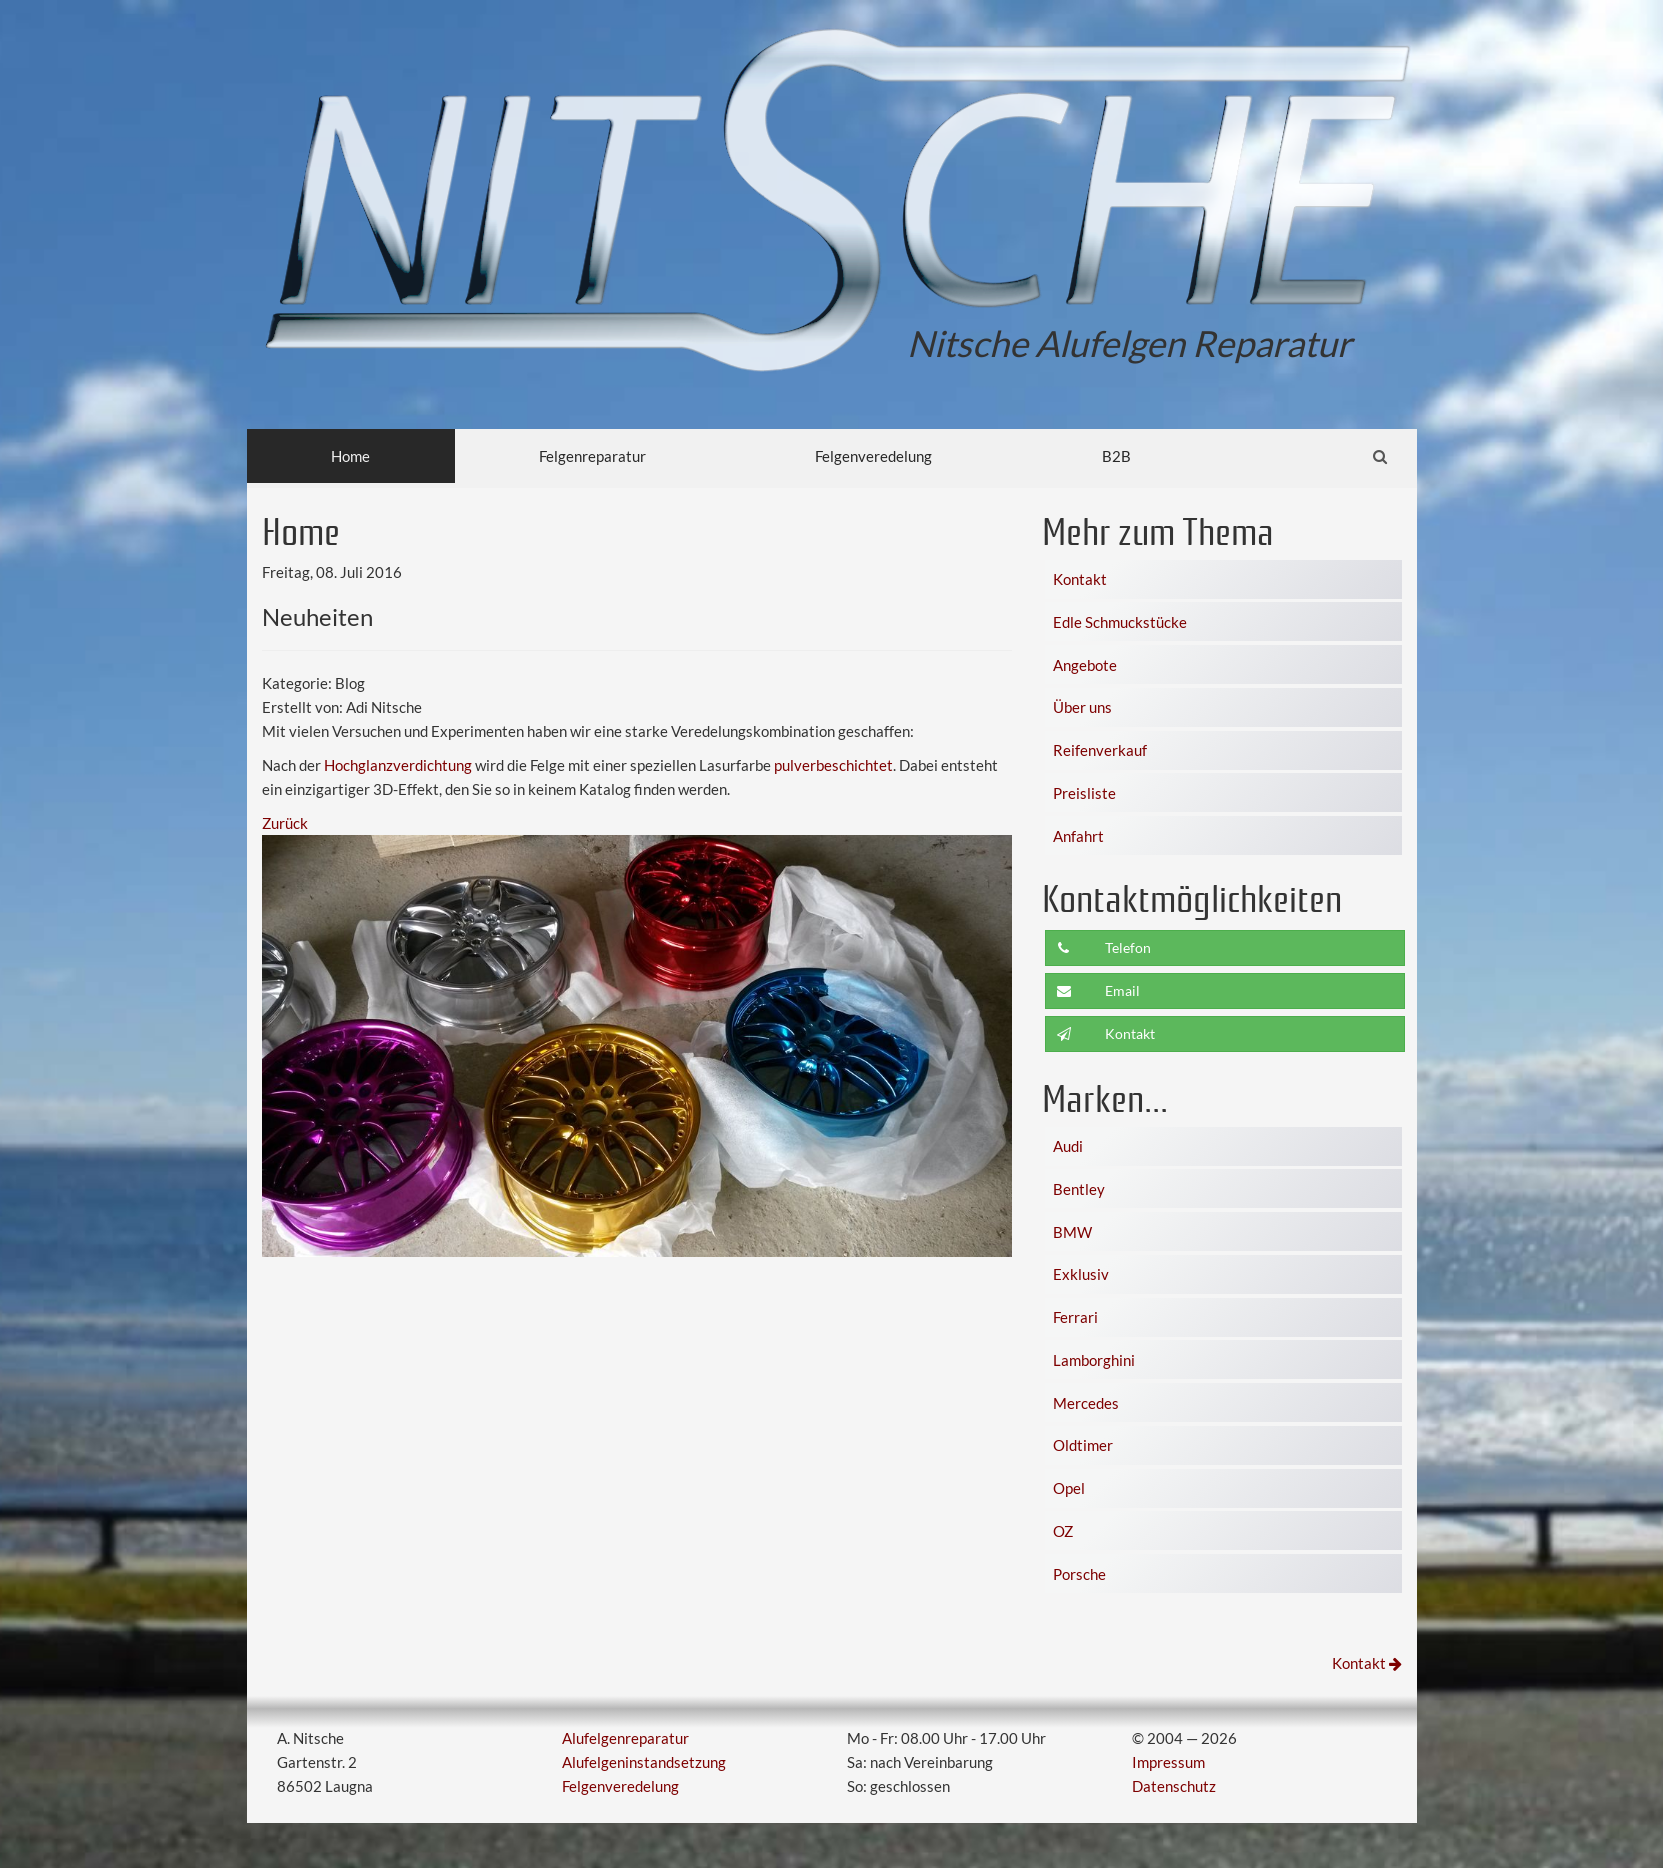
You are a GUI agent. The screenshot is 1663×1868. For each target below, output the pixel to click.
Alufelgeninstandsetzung (644, 1762)
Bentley (1079, 1189)
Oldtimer (1083, 1445)
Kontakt (1080, 579)
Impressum (1168, 1762)
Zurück (285, 823)
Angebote (1085, 665)
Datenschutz (1174, 1786)
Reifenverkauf (1100, 750)
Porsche (1079, 1574)
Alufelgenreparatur (625, 1738)
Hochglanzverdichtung (398, 765)
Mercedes (1086, 1403)
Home (350, 456)
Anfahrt (1078, 836)
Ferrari (1075, 1317)
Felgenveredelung (873, 456)
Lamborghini (1094, 1360)
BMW (1072, 1232)
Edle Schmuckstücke (1120, 622)
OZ (1063, 1531)
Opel (1069, 1488)
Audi (1068, 1146)
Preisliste (1084, 793)
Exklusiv (1081, 1274)
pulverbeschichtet (833, 765)
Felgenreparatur (592, 456)
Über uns (1082, 707)
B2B (1116, 456)
